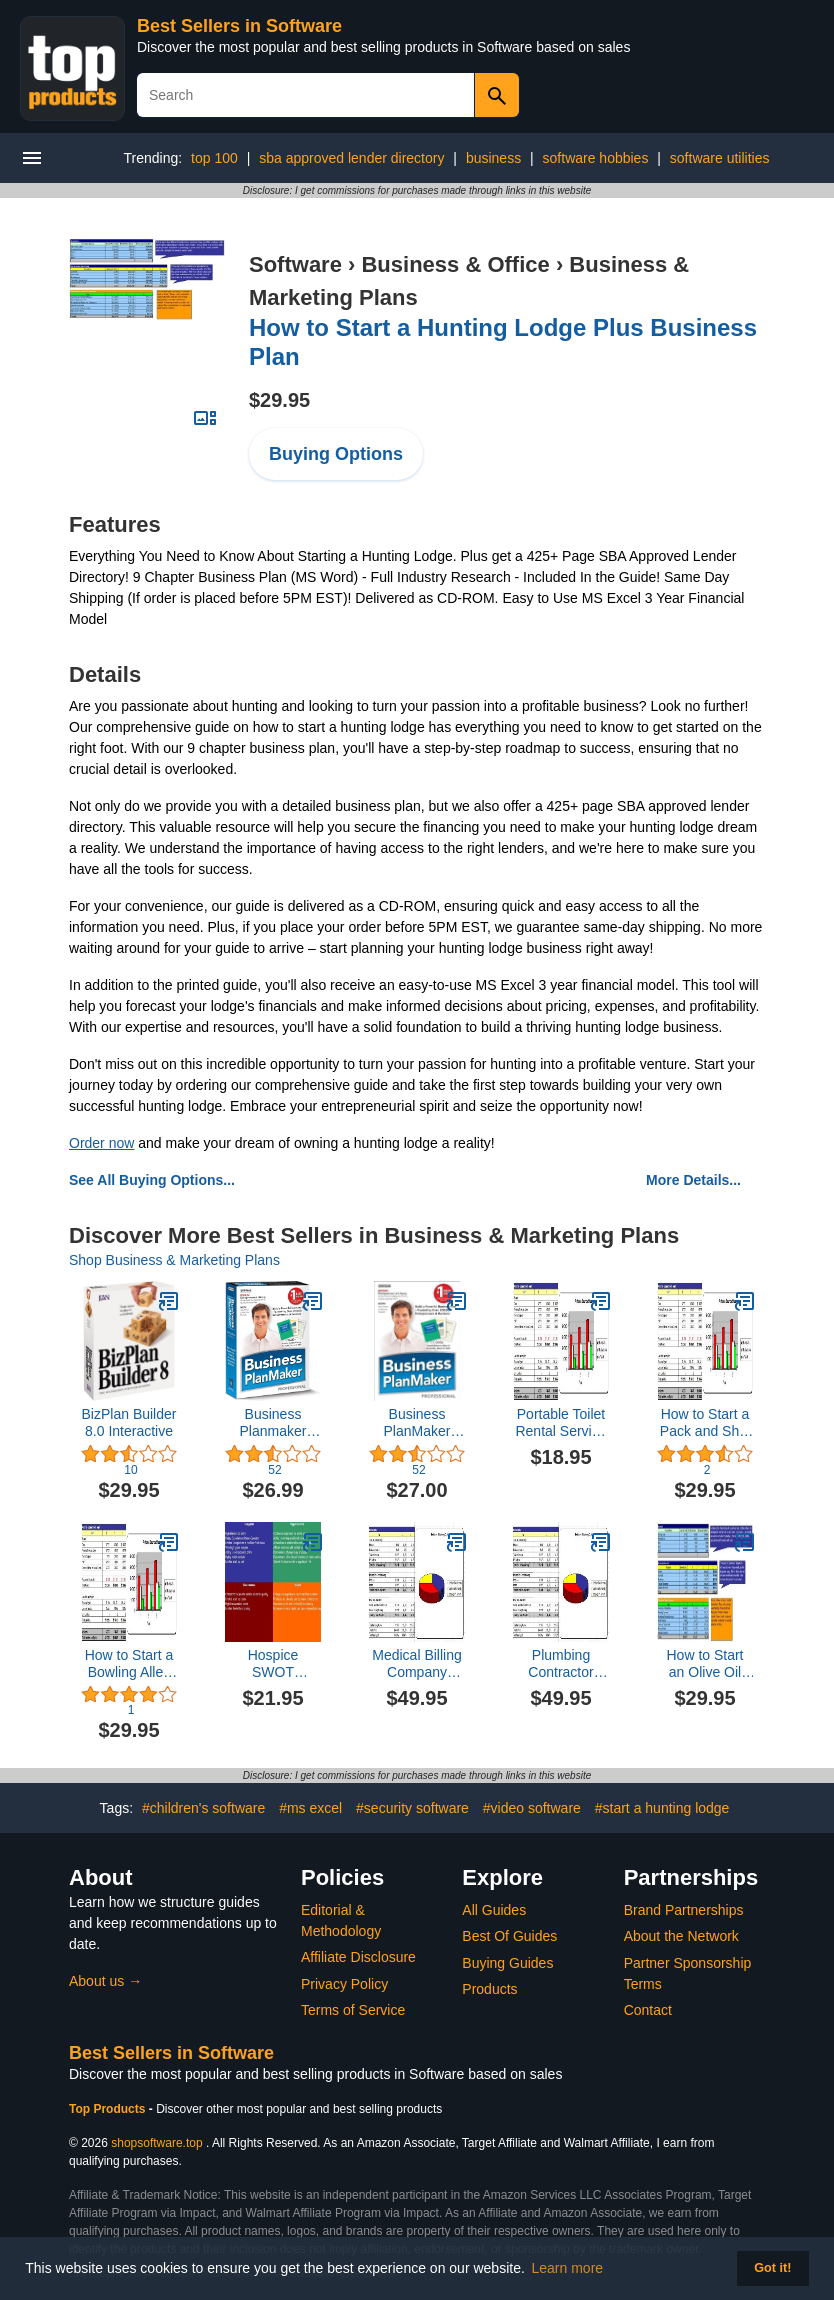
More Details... (693, 1180)
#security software (412, 1808)
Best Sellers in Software (239, 26)
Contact (648, 2010)
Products (489, 1989)
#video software (532, 1808)
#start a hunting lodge (662, 1808)
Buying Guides (507, 1963)
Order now (101, 1143)
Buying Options (336, 454)
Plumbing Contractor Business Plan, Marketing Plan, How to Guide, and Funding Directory (561, 1664)
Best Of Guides (509, 1936)
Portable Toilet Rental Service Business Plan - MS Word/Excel (560, 1423)
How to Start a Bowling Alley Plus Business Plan (129, 1664)
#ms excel (310, 1808)
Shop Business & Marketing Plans (174, 1260)
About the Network (681, 1936)
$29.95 (279, 400)
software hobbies (596, 158)
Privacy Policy (344, 1984)
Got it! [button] (772, 2268)
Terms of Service (353, 2010)
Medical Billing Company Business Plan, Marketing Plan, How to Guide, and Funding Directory (417, 1664)
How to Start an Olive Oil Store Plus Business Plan (705, 1664)
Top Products (109, 2109)
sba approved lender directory (351, 158)
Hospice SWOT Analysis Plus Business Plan (273, 1664)
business (493, 158)
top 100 (214, 158)
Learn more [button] (568, 2268)
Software (295, 264)
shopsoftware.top (156, 2143)
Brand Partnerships (684, 1910)
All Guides (494, 1910)
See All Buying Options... (152, 1180)
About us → (105, 1981)
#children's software (203, 1808)
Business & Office (455, 264)
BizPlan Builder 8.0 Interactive (129, 1422)
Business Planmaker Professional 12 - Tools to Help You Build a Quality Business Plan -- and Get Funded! (272, 1423)
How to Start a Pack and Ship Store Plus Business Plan (705, 1423)
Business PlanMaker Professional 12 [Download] (417, 1423)
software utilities (720, 158)
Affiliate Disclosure (358, 1957)
